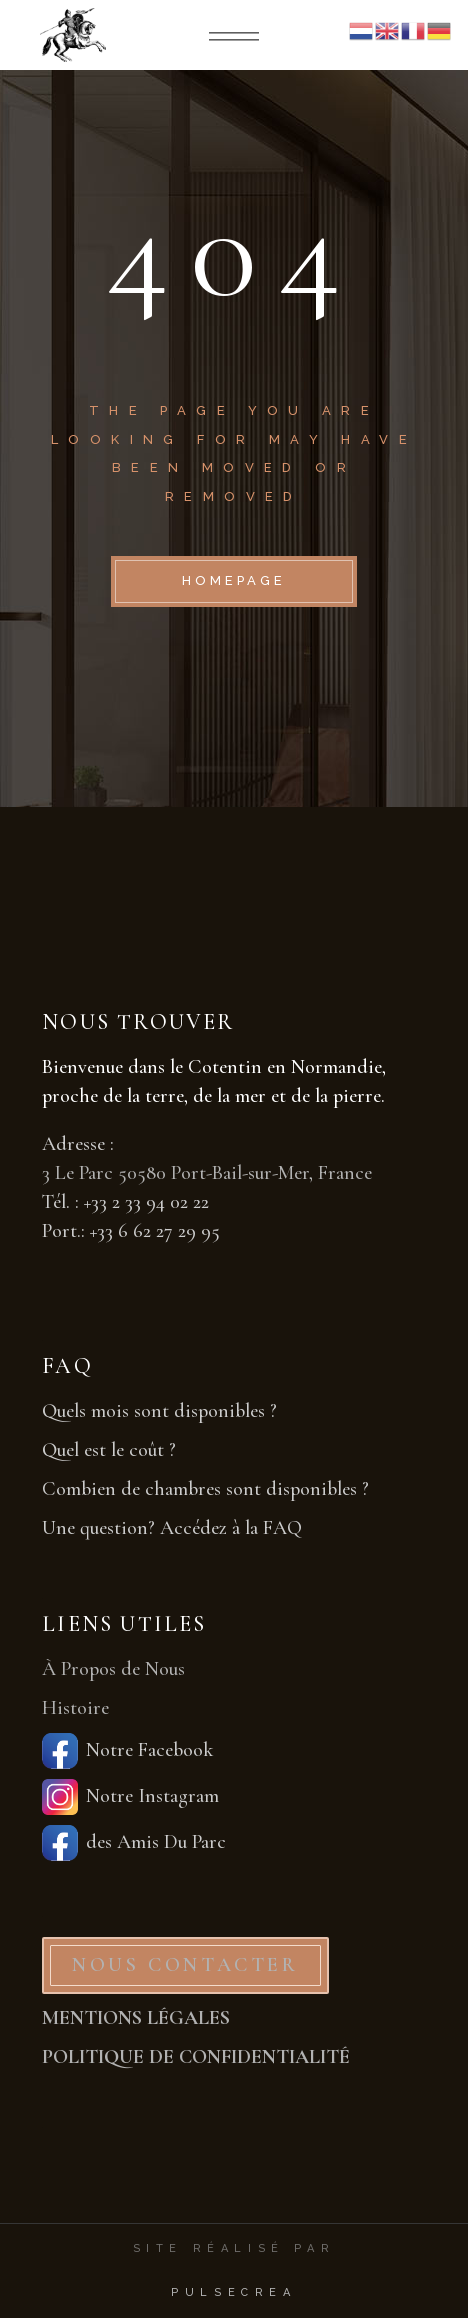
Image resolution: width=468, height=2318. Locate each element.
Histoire (75, 1708)
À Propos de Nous (113, 1669)
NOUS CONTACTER (185, 1965)
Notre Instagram (130, 1797)
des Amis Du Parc (134, 1843)
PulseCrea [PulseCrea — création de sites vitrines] (233, 2292)
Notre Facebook (127, 1751)
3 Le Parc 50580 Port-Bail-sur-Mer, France (207, 1173)
